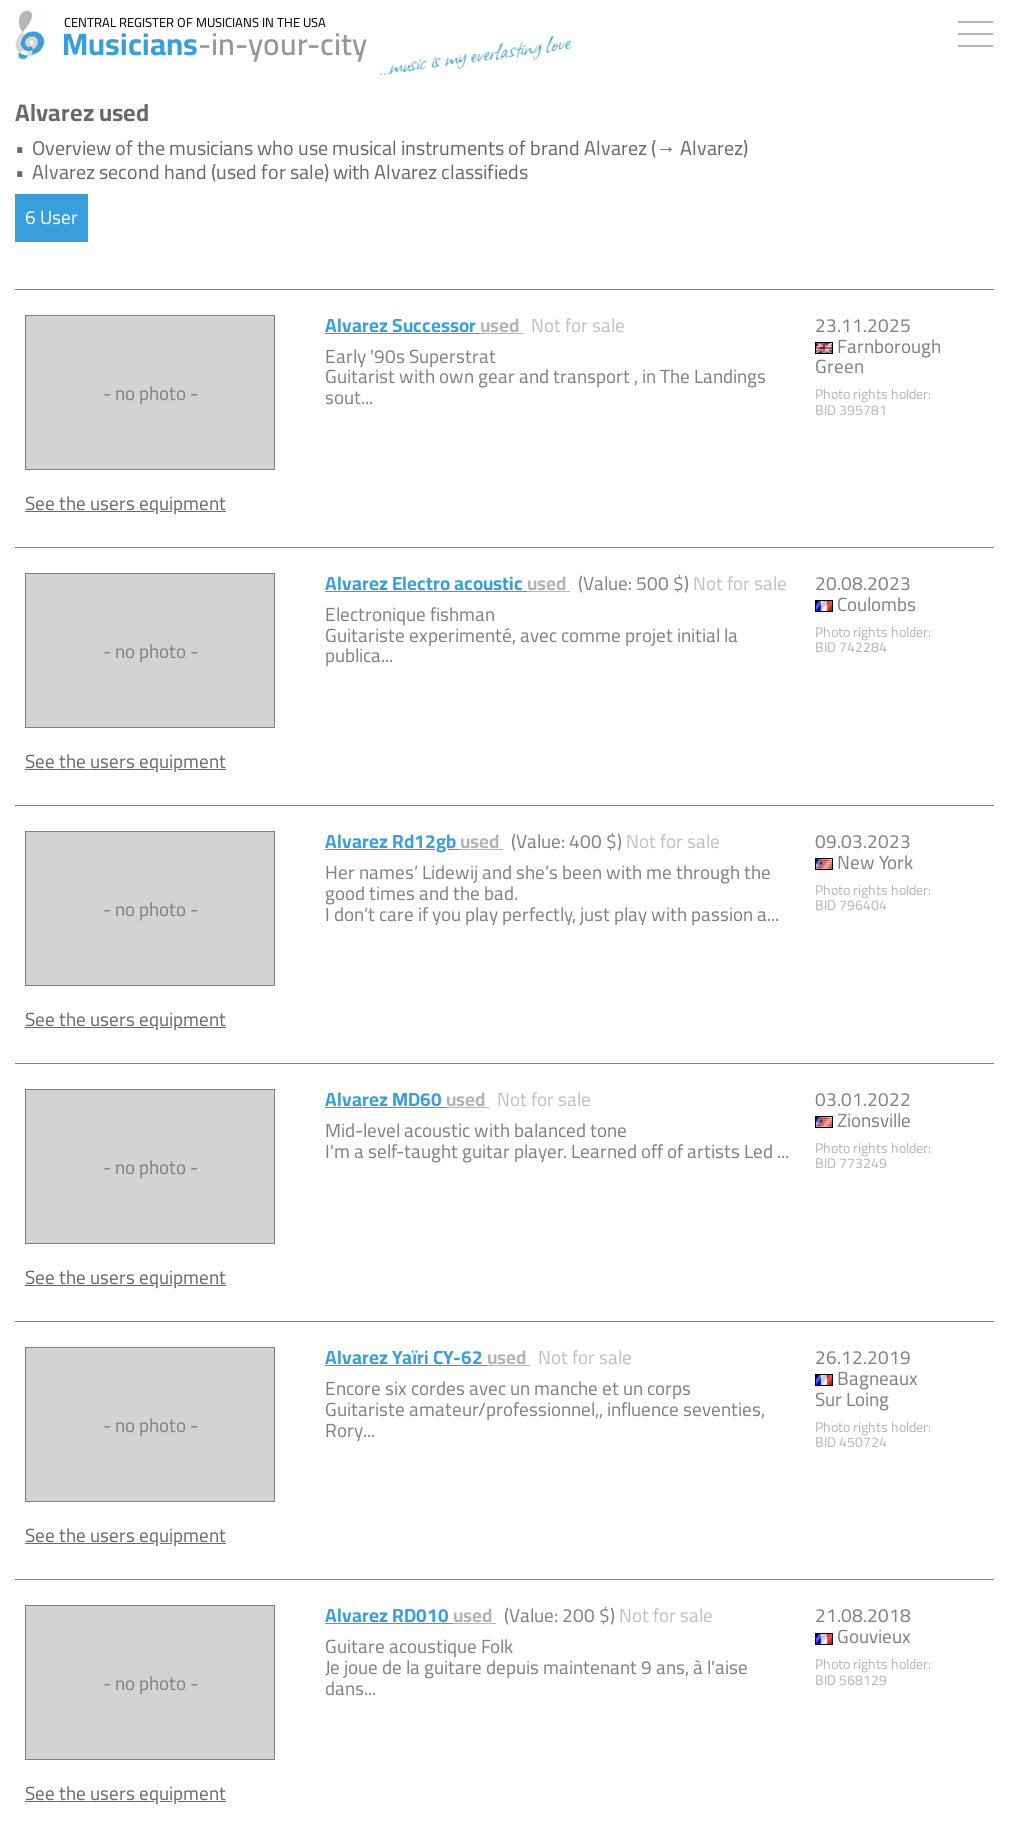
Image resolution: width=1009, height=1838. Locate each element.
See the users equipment (125, 503)
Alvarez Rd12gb (414, 841)
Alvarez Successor (424, 325)
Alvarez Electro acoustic (447, 583)
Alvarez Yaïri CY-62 (427, 1357)
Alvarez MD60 (407, 1099)
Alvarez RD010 (410, 1615)
